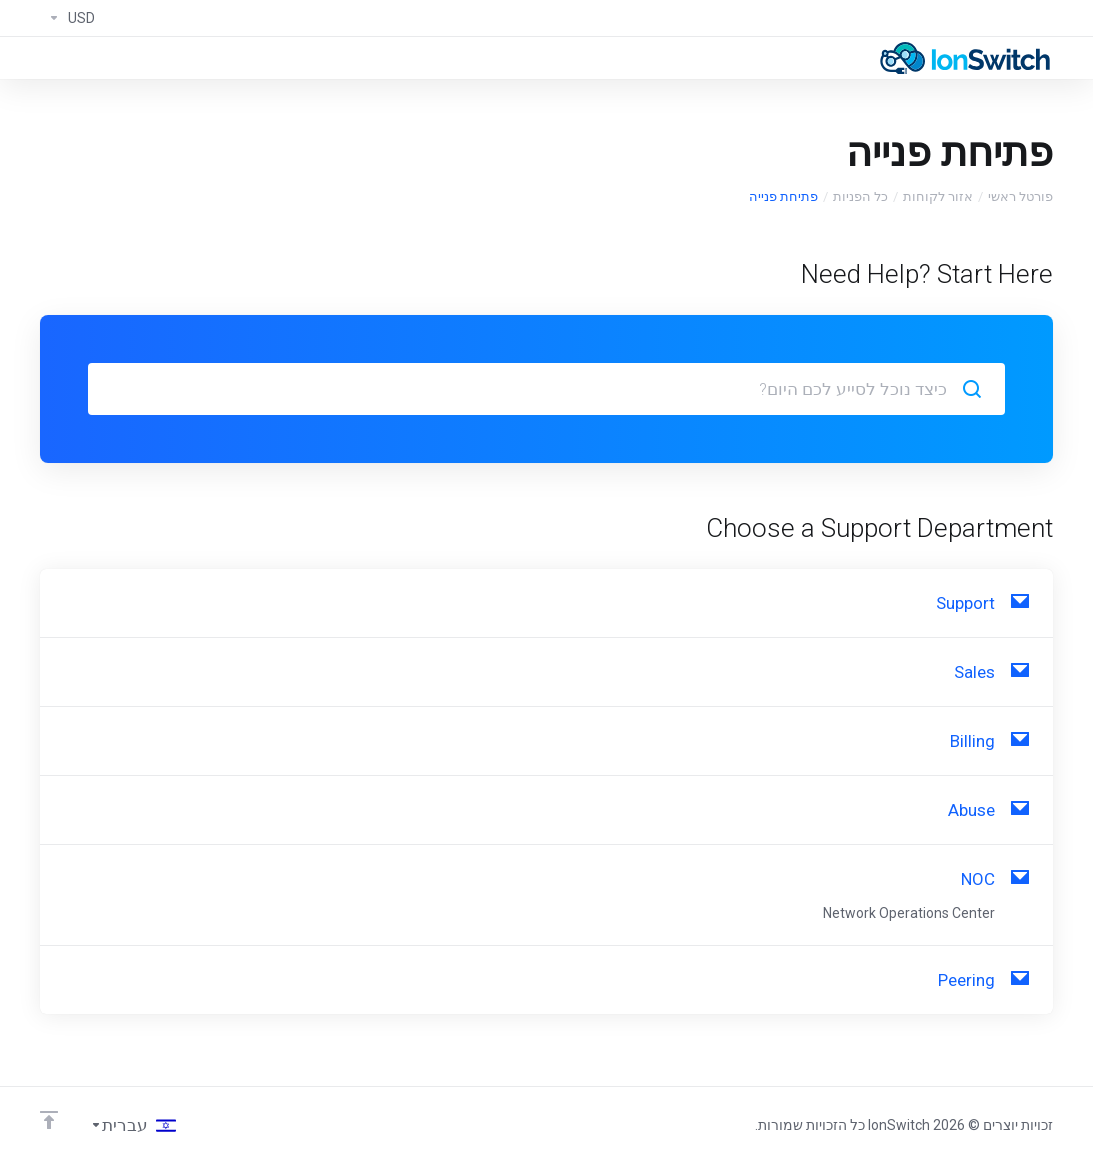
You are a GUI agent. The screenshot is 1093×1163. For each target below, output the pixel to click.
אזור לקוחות (938, 196)
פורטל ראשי (1020, 196)
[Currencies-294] (67, 18)
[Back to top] (49, 1120)
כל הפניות (860, 196)
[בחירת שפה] (133, 1125)
